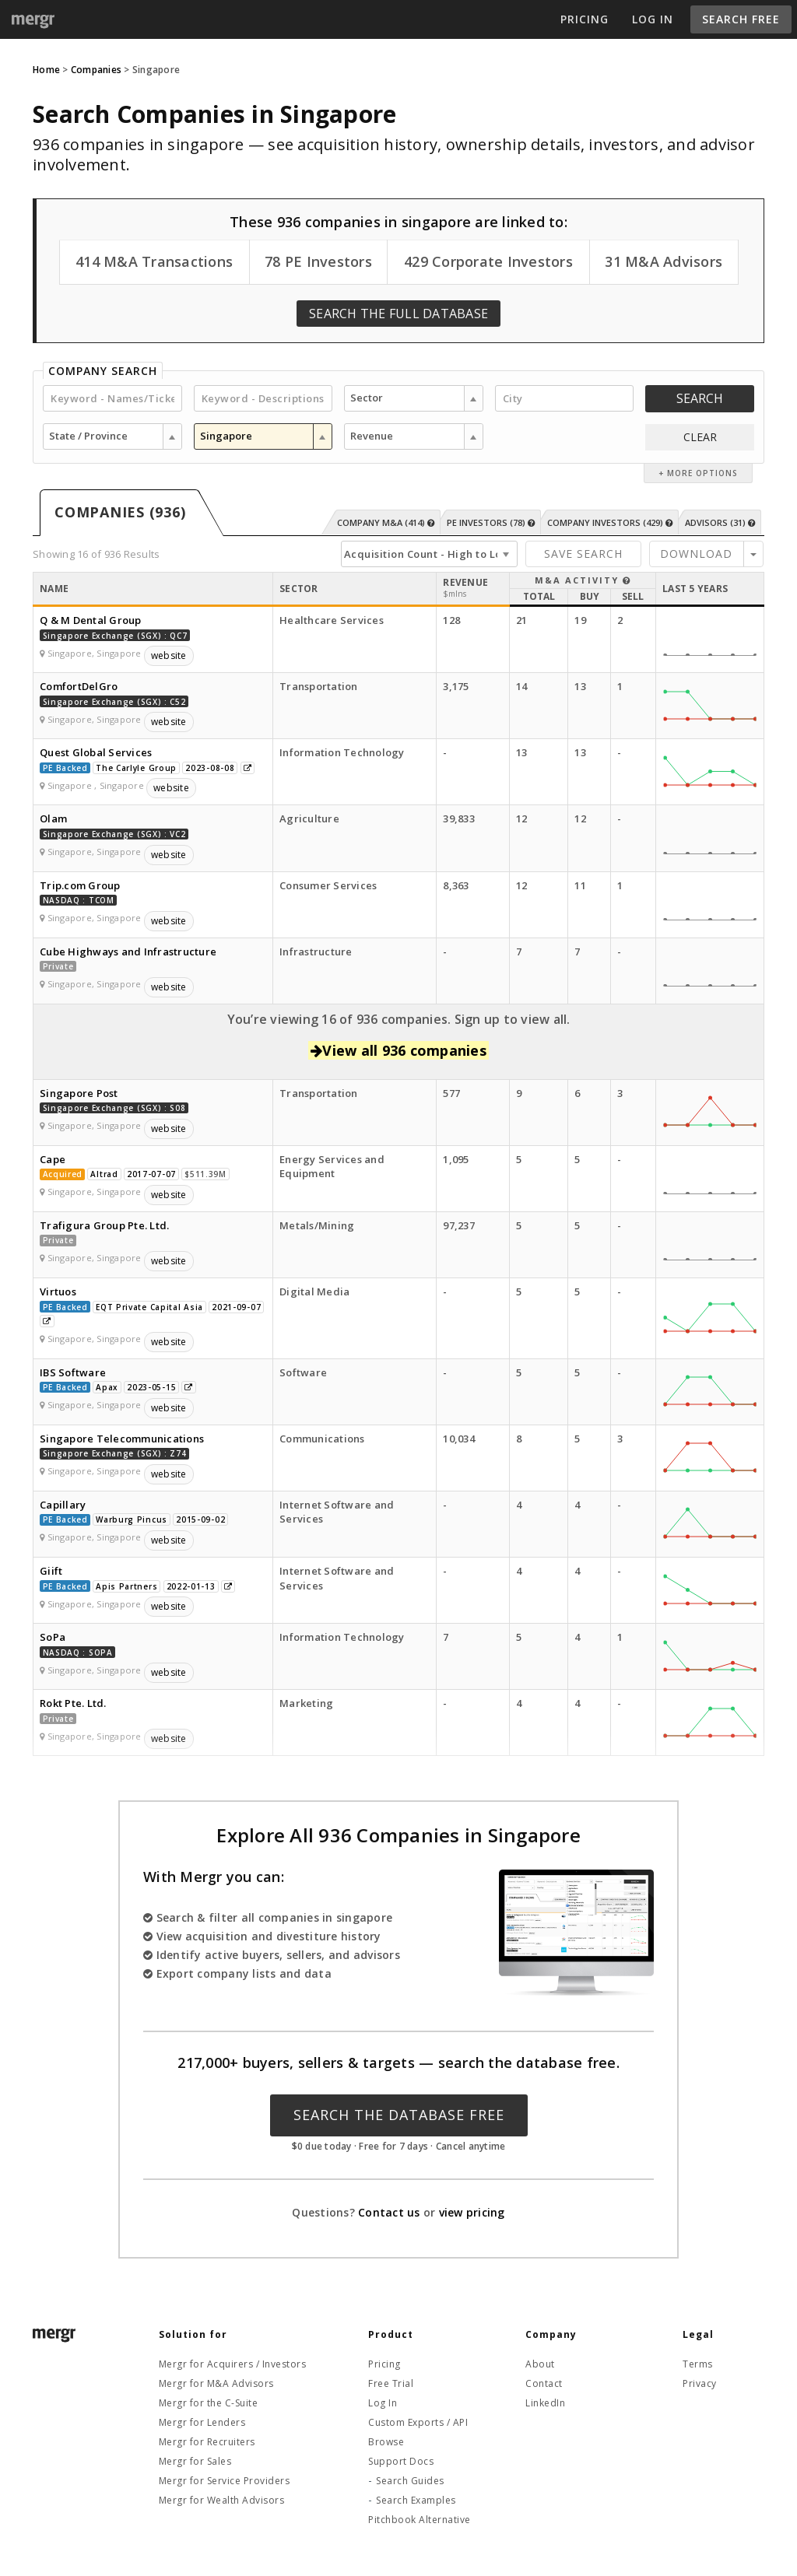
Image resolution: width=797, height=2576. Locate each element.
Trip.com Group (80, 885)
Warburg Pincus (131, 1519)
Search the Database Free (398, 2114)
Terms (698, 2364)
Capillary (63, 1505)
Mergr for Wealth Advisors (222, 2500)
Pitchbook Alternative (419, 2519)
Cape (52, 1159)
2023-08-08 (209, 767)
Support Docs (401, 2461)
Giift (51, 1571)
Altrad (104, 1174)
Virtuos (58, 1291)
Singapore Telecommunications (122, 1439)
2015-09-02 (200, 1519)
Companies (96, 69)
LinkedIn (545, 2403)
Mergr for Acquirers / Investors (233, 2364)
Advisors (720, 522)
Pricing (584, 19)
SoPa (52, 1637)
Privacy (700, 2383)
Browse (386, 2441)
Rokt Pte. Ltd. (73, 1703)
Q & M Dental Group (91, 620)
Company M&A (385, 522)
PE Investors (491, 522)
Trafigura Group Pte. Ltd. (104, 1225)
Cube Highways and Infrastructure (128, 952)
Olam (53, 818)
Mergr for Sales (195, 2461)
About (540, 2364)
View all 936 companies (398, 1050)
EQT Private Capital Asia (149, 1307)
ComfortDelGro (79, 686)
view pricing (472, 2212)
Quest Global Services (96, 752)
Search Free (741, 19)
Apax (107, 1387)
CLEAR (700, 436)
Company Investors (609, 522)
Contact (544, 2383)
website (169, 655)
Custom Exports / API (418, 2422)
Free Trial (390, 2383)
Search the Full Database (398, 313)
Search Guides (410, 2480)
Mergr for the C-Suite (208, 2403)
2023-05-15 (151, 1387)
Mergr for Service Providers (224, 2480)
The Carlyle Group (136, 767)
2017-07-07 (151, 1174)
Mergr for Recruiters (207, 2441)
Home (46, 69)
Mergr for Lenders (202, 2422)
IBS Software (73, 1372)
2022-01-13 (191, 1586)
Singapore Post (79, 1093)
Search (699, 398)
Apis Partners (126, 1586)
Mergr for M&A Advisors (216, 2383)
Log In (652, 19)
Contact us (389, 2212)
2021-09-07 (236, 1307)
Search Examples (416, 2500)
